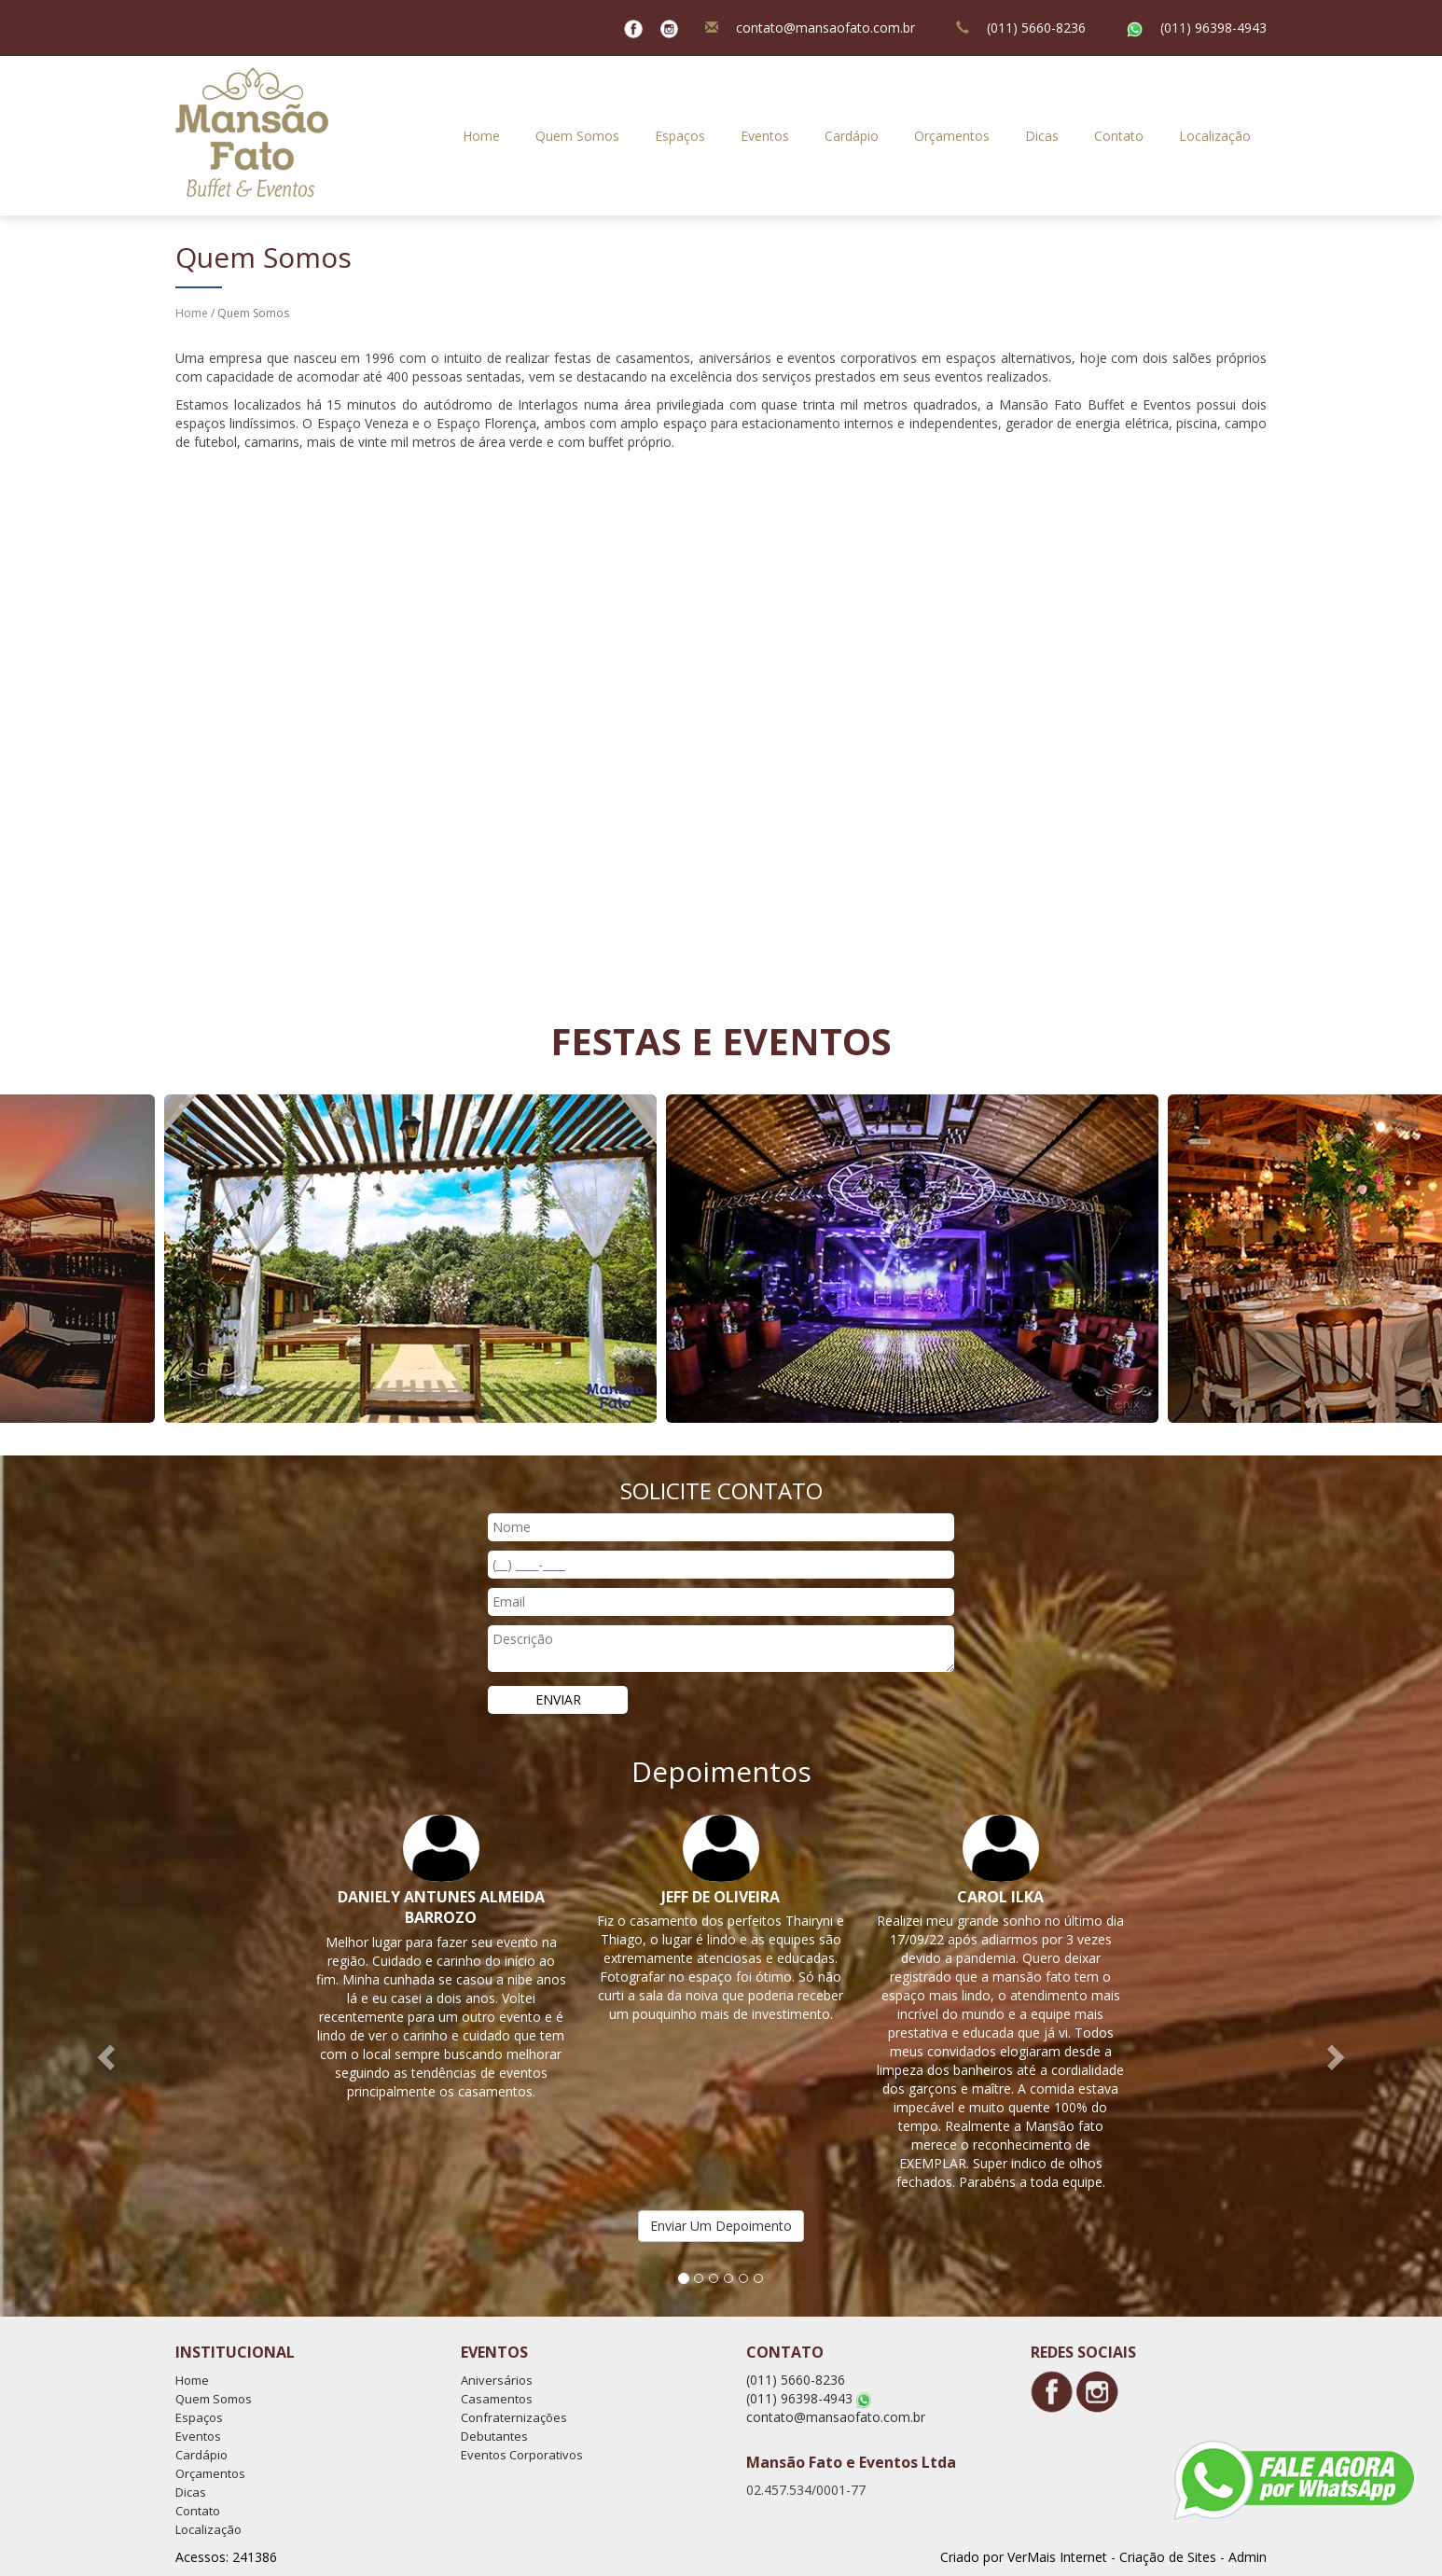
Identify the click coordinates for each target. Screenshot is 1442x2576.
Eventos (765, 136)
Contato (1119, 136)
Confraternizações (514, 2417)
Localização (1215, 136)
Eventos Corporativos (522, 2454)
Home (481, 136)
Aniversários (497, 2380)
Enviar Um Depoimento (721, 2226)
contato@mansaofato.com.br (825, 27)
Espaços (680, 136)
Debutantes (494, 2436)
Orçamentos (952, 136)
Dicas (1042, 136)
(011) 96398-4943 (1213, 27)
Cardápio (852, 136)
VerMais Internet (1057, 2557)
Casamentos (497, 2398)
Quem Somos (577, 136)
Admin (1247, 2557)
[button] (108, 2057)
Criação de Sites (1167, 2557)
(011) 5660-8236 (1036, 27)
